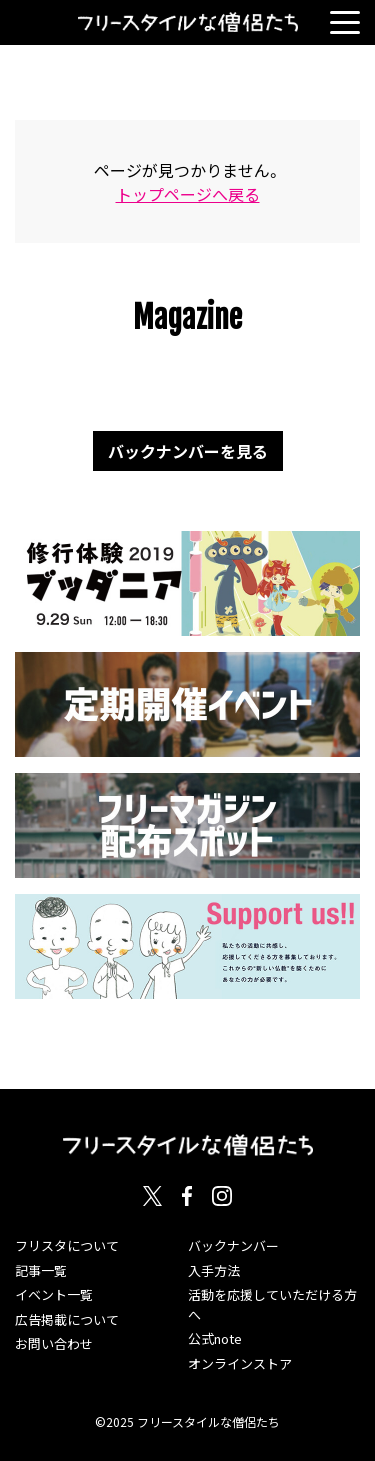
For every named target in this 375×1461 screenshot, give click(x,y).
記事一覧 (41, 1270)
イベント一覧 (54, 1294)
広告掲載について (67, 1319)
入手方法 (214, 1270)
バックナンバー (233, 1245)
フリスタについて (67, 1245)
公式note (215, 1338)
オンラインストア (240, 1363)
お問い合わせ (54, 1343)
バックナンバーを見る (188, 451)
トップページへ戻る (188, 194)
